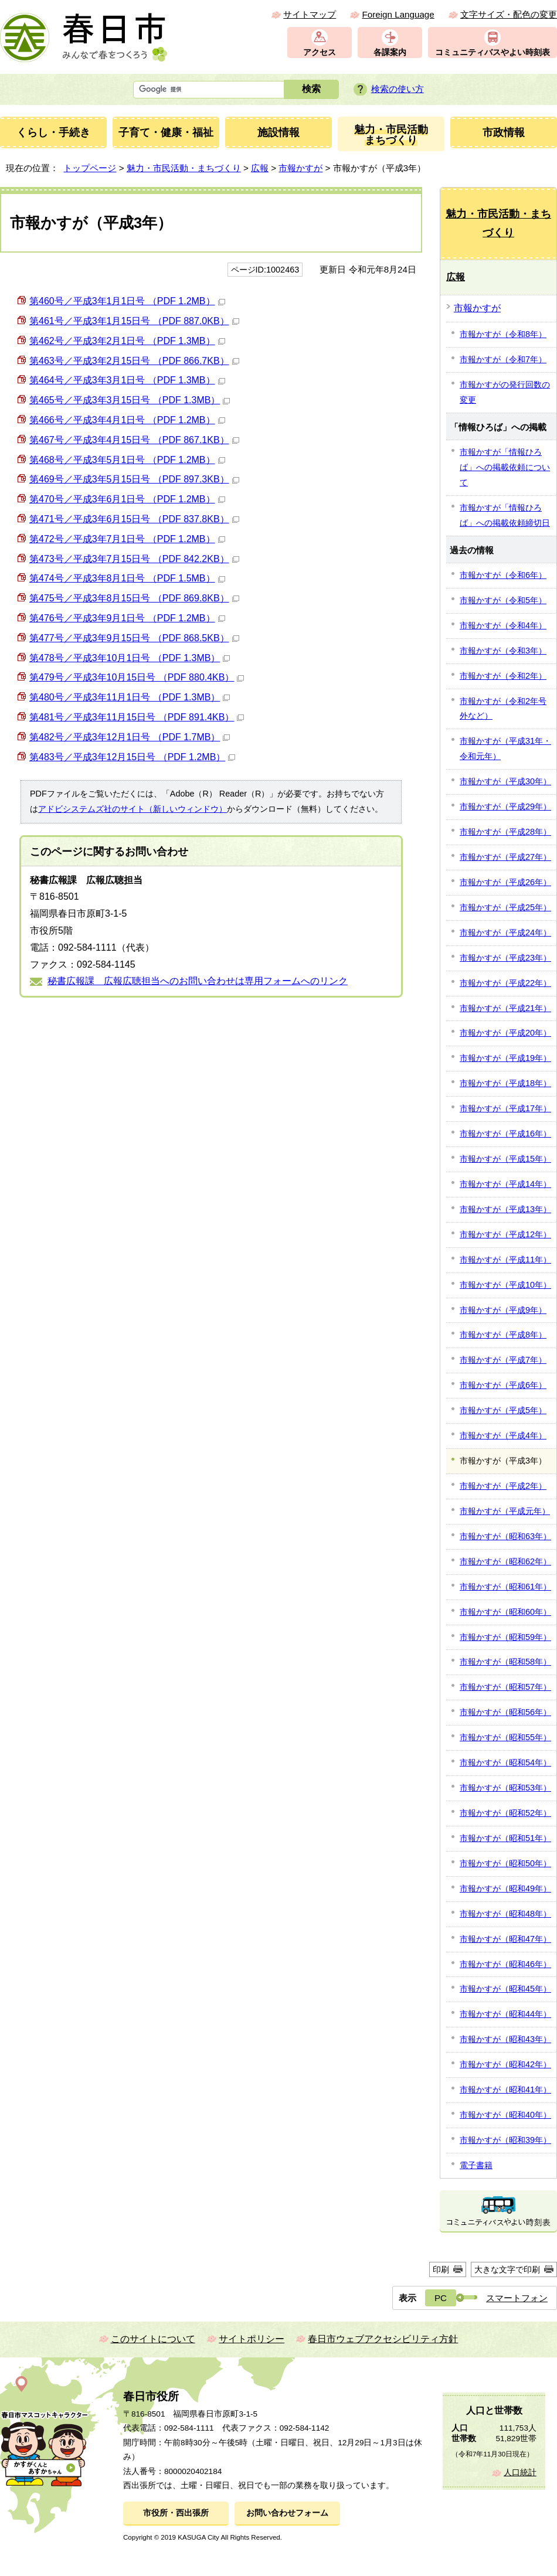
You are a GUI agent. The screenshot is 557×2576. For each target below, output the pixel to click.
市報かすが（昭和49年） (505, 1888)
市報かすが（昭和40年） (505, 2114)
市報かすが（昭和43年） (505, 2039)
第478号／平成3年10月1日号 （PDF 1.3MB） (129, 658)
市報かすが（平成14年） (505, 1184)
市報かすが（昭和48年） (505, 1913)
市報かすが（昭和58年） (505, 1661)
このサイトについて (153, 2339)
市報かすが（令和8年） (503, 334)
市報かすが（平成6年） (503, 1385)
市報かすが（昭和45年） (505, 1988)
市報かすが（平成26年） (505, 882)
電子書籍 (476, 2165)
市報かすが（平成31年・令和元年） (505, 748)
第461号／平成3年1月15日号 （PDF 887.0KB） (134, 321)
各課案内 (389, 52)
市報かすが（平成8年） (503, 1334)
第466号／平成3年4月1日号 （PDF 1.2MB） (127, 420)
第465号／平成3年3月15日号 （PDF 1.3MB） (129, 400)
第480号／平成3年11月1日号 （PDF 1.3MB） (129, 697)
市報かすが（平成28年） (505, 831)
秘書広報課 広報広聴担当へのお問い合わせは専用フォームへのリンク (197, 981)
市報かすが (300, 168)
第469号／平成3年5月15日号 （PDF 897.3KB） (134, 479)
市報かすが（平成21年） (505, 1008)
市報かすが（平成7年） (503, 1359)
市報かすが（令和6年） (503, 575)
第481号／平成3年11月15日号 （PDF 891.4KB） (136, 717)
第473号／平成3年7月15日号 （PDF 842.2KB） (134, 559)
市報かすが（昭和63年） (505, 1536)
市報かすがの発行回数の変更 (505, 392)
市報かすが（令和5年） (503, 600)
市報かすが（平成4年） (503, 1435)
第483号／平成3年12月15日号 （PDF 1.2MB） (132, 757)
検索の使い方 (397, 89)
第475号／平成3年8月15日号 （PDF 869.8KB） (134, 598)
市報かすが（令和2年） (503, 675)
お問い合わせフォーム (287, 2513)
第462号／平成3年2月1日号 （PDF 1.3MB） (127, 341)
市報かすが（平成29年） (505, 806)
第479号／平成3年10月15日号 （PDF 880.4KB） (136, 677)
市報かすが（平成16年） (505, 1133)
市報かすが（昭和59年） (505, 1637)
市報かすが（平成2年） (503, 1486)
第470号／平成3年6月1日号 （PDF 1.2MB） (127, 499)
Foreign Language (398, 14)
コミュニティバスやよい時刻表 (492, 52)
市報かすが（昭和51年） (505, 1838)
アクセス (319, 52)
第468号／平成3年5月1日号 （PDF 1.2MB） (127, 460)
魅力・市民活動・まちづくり (184, 168)
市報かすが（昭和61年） (505, 1586)
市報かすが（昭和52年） (505, 1813)
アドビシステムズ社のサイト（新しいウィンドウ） (132, 809)
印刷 (441, 2269)
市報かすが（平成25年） (505, 907)
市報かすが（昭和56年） (505, 1712)
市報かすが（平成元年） (505, 1511)
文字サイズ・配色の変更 (508, 14)
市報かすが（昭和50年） (505, 1863)
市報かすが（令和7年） (503, 359)
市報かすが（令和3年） (503, 650)
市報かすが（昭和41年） (505, 2089)
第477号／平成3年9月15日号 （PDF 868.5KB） (134, 638)
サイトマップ (309, 14)
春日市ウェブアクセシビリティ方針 (383, 2339)
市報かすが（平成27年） (505, 857)
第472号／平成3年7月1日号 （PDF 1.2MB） (127, 539)
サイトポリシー (251, 2339)
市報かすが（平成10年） (505, 1284)
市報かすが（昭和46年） (505, 1964)
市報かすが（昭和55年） (505, 1737)
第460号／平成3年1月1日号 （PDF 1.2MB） (127, 301)
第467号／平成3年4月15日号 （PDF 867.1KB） (134, 440)
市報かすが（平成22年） (505, 983)
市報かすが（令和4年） (503, 625)
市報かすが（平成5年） (503, 1410)
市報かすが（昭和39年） (505, 2140)
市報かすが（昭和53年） (505, 1787)
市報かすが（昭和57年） (505, 1687)
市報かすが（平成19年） (505, 1058)
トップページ (89, 168)
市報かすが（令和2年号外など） (503, 708)
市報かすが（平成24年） (505, 932)
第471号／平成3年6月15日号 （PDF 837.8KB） (134, 519)
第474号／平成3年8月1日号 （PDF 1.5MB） (127, 578)
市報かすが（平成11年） (505, 1259)
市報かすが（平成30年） (505, 781)
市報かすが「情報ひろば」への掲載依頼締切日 (505, 515)
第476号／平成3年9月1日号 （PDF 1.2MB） (127, 618)
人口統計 (520, 2472)
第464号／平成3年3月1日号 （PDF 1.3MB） (127, 380)
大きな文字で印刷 (507, 2269)
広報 (260, 168)
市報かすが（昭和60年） (505, 1612)
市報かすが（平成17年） (505, 1108)
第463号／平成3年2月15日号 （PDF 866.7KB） (134, 361)
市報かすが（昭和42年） (505, 2064)
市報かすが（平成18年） (505, 1083)
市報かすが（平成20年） (505, 1032)
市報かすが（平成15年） (505, 1158)
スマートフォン (517, 2298)
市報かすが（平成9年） (503, 1310)
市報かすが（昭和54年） (505, 1762)
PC (440, 2298)
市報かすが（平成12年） (505, 1234)
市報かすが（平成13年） (505, 1209)
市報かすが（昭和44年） (505, 2014)
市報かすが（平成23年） (505, 957)
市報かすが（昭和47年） (505, 1939)
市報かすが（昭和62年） (505, 1561)
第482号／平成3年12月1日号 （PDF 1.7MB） (129, 737)
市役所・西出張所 (176, 2513)
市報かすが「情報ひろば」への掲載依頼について (505, 467)
